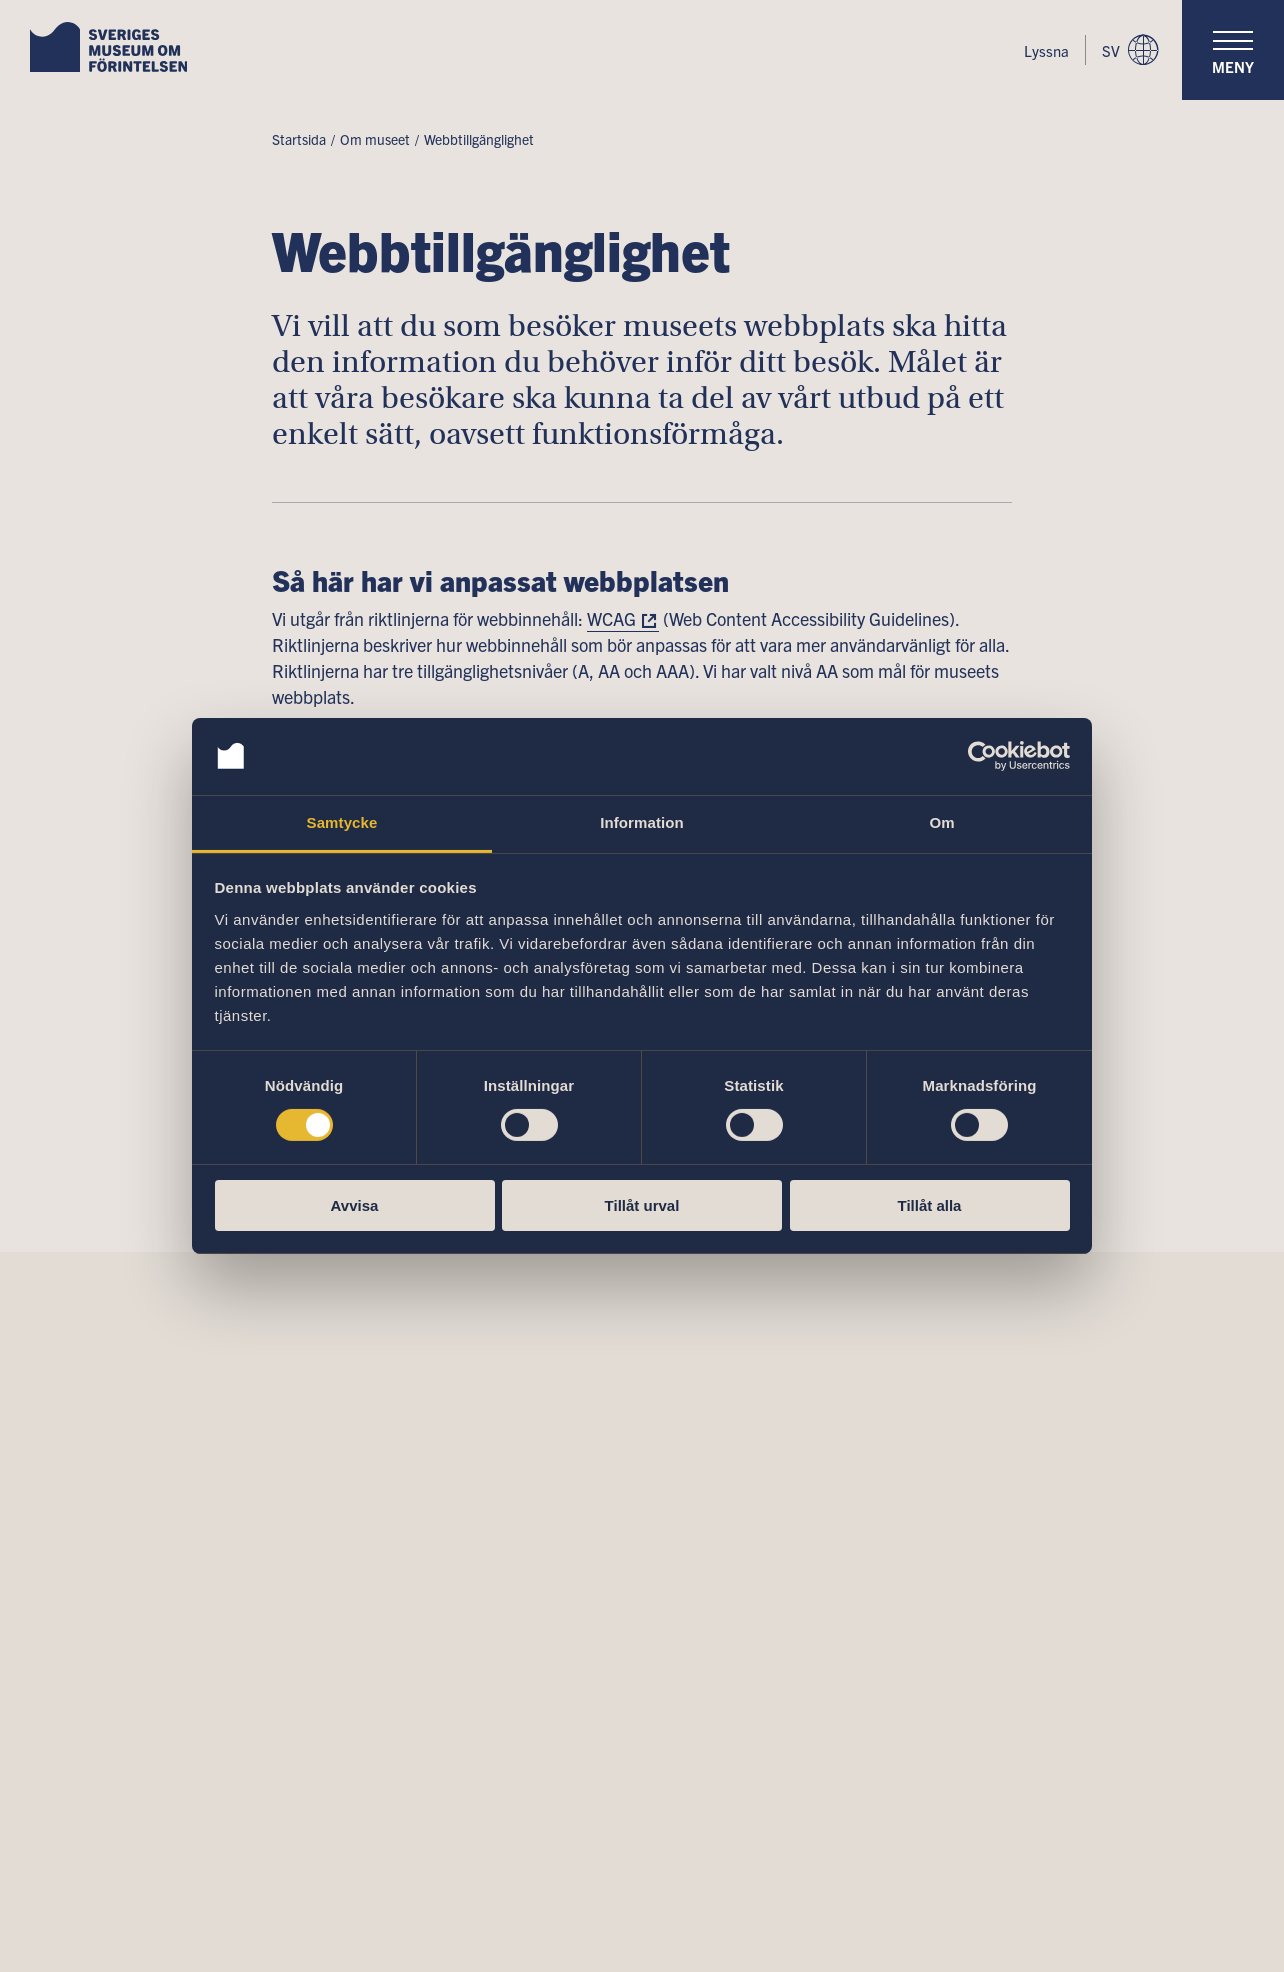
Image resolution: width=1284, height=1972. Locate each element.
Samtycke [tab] (342, 822)
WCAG (611, 618)
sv (1130, 50)
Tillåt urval (642, 1205)
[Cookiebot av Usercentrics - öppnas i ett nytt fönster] (982, 756)
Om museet (375, 139)
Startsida (299, 139)
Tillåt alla (930, 1205)
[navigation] (1233, 50)
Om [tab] (941, 822)
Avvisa (355, 1205)
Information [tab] (642, 822)
